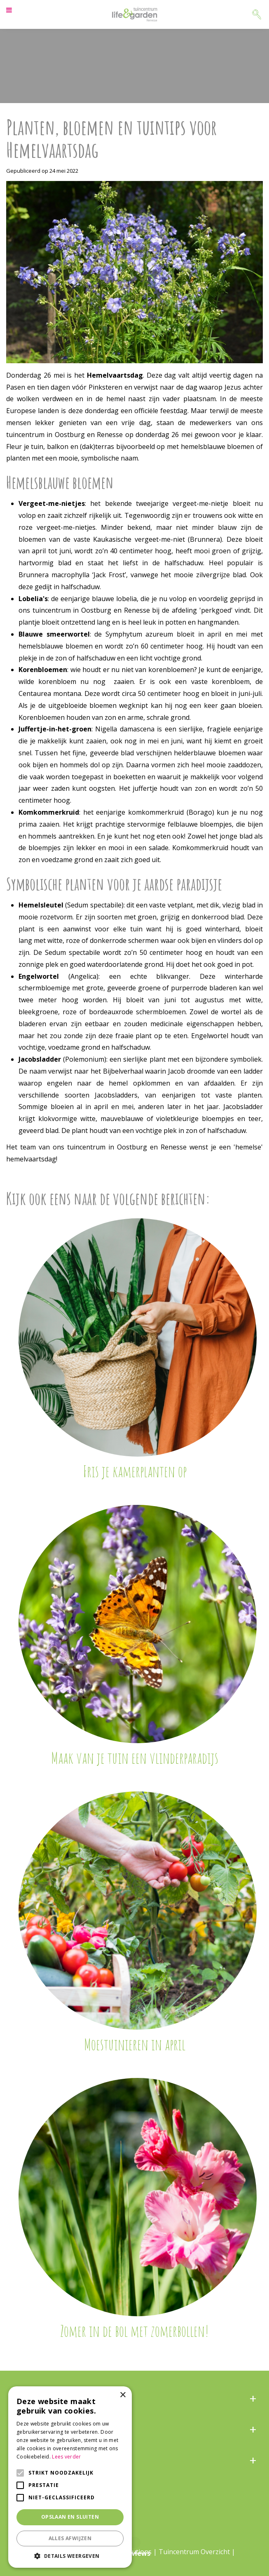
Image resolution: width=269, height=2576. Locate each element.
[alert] (70, 2477)
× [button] (122, 2395)
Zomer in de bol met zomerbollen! (134, 2331)
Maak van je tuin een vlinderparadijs (134, 1757)
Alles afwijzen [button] (70, 2538)
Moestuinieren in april (134, 2044)
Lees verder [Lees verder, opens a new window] (66, 2456)
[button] (70, 2556)
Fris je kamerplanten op (135, 1471)
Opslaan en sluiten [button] (70, 2516)
